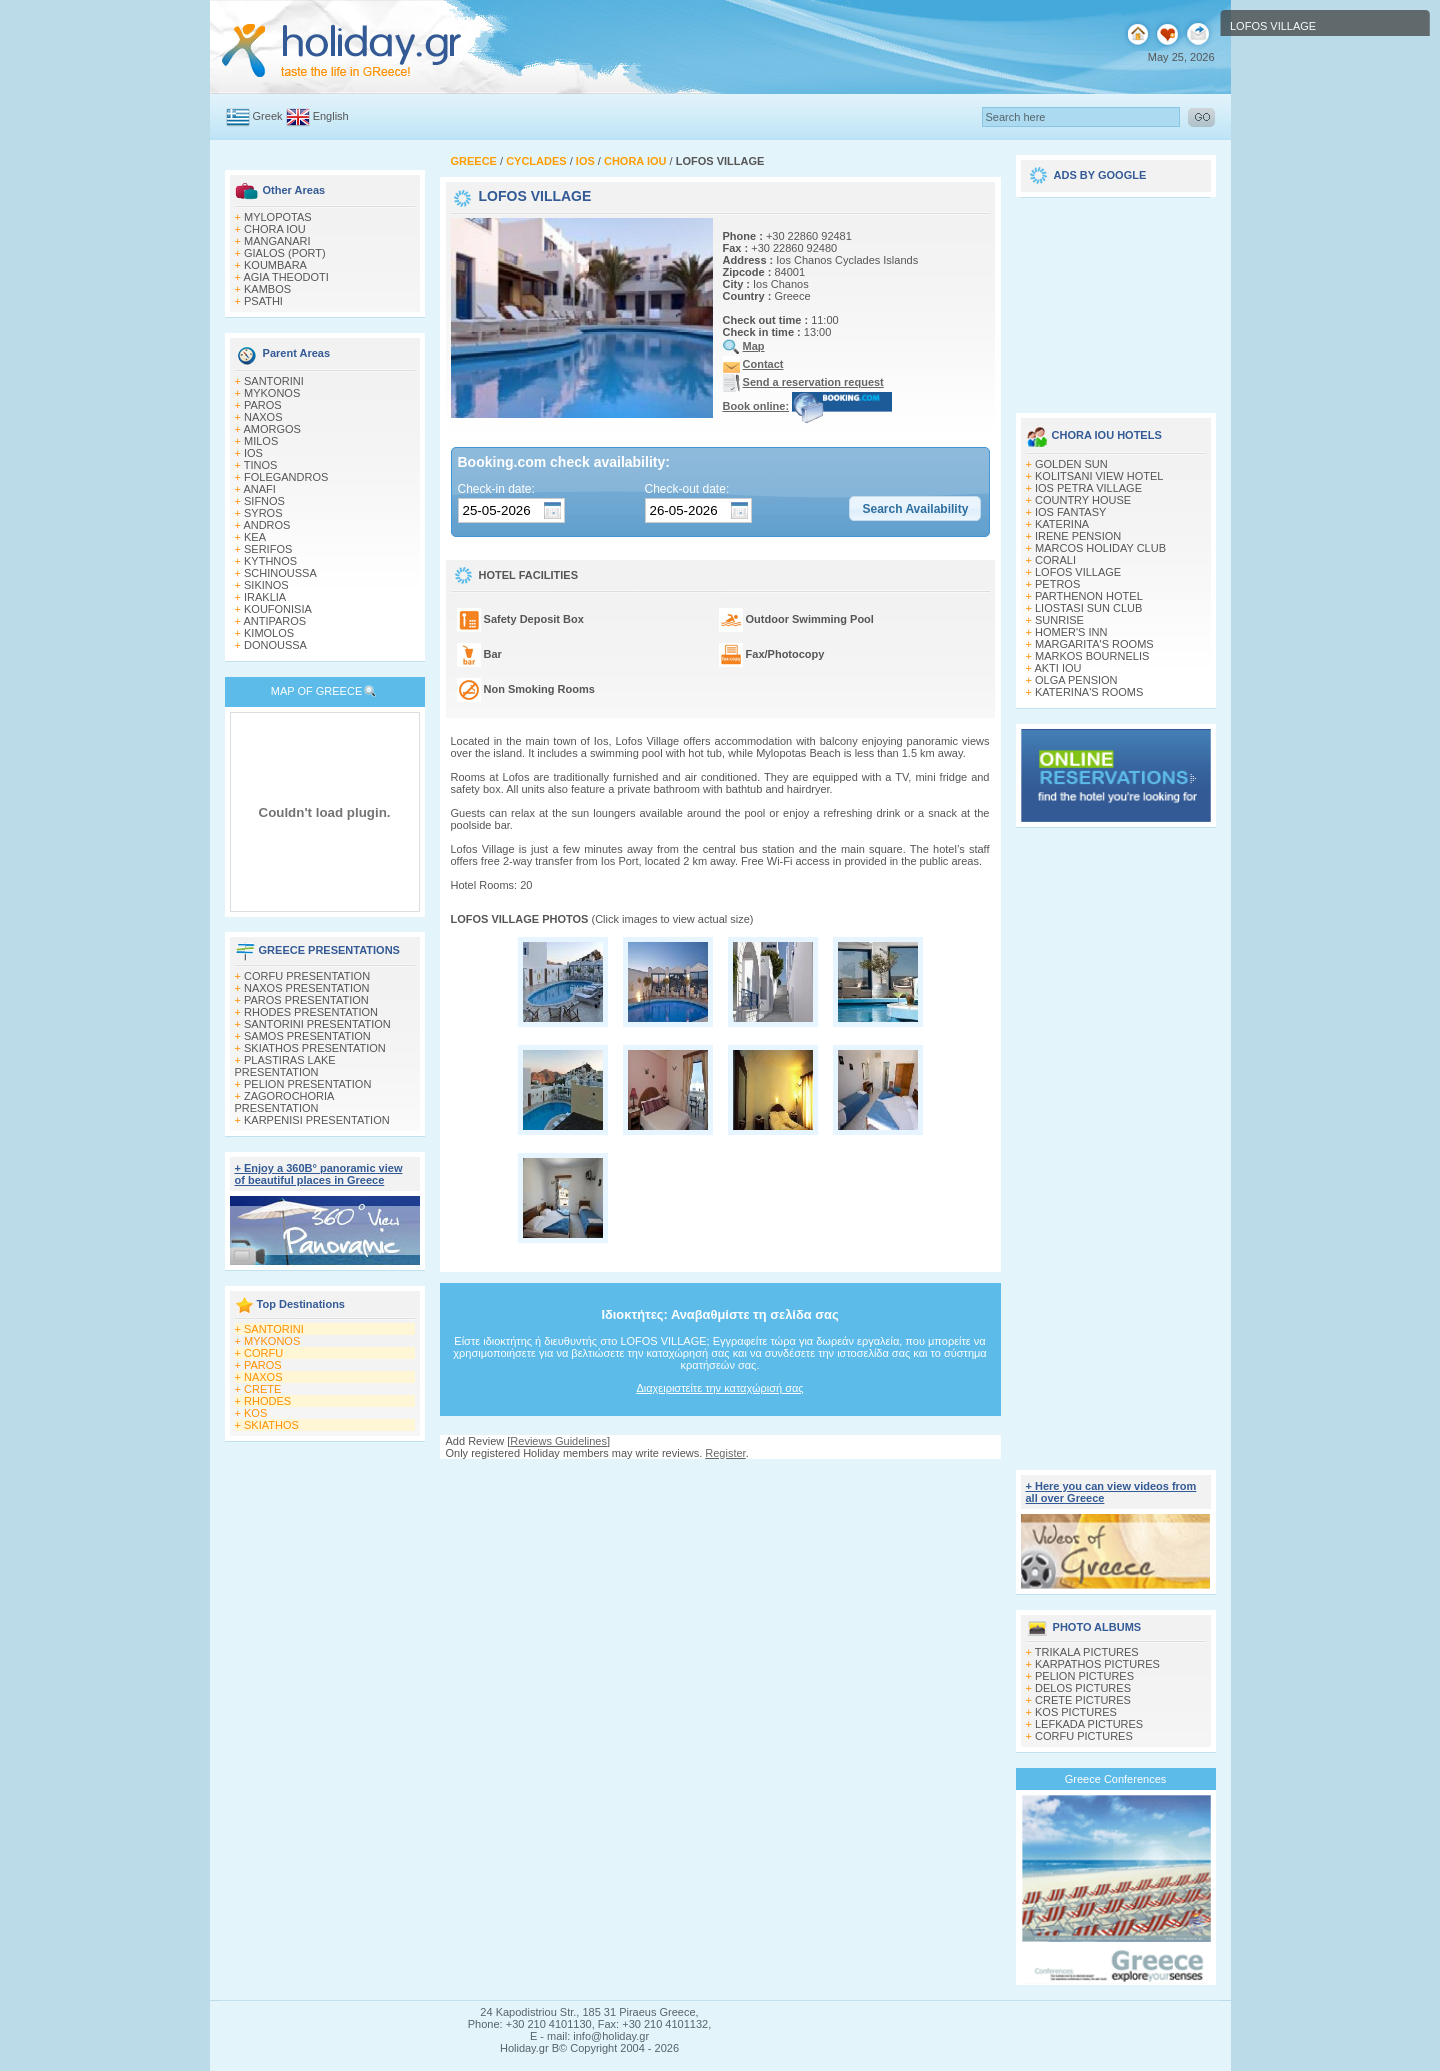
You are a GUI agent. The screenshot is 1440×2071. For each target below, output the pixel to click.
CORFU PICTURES (1084, 1736)
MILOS (261, 441)
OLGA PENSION (1076, 680)
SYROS (263, 513)
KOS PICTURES (1076, 1712)
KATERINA (1062, 524)
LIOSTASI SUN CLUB (1088, 608)
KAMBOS (267, 289)
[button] (915, 509)
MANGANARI (277, 241)
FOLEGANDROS (286, 477)
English (331, 116)
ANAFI (259, 489)
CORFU (263, 1353)
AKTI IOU (1057, 668)
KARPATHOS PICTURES (1097, 1664)
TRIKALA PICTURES (1087, 1652)
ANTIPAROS (274, 621)
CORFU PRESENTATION (307, 976)
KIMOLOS (269, 633)
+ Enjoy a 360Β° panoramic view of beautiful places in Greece (319, 1174)
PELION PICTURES (1084, 1676)
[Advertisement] (720, 1478)
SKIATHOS (271, 1425)
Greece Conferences (1116, 1779)
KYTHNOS (270, 561)
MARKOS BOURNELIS (1092, 656)
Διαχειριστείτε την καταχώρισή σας (719, 1388)
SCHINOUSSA (280, 573)
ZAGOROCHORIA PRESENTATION (284, 1102)
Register (725, 1453)
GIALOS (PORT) (285, 253)
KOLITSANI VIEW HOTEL (1099, 476)
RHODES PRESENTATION (311, 1012)
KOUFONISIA (278, 609)
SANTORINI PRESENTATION (317, 1024)
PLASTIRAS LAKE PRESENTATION (285, 1066)
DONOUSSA (275, 645)
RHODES (267, 1401)
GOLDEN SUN (1071, 464)
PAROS (263, 405)
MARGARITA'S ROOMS (1094, 644)
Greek (268, 116)
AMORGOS (271, 429)
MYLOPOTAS (278, 217)
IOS (253, 453)
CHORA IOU (275, 229)
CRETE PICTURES (1083, 1700)
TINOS (261, 465)
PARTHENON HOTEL (1089, 596)
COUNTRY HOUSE (1083, 500)
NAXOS (263, 417)
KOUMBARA (275, 265)
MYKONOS (272, 393)
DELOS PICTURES (1083, 1688)
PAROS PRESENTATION (306, 1000)
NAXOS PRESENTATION (307, 988)
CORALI (1055, 560)
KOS (255, 1413)
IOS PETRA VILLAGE (1088, 488)
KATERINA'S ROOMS (1089, 692)
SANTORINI (274, 381)
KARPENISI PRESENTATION (317, 1120)
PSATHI (263, 301)
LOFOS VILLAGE (1078, 572)
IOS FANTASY (1070, 512)
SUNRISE (1059, 620)
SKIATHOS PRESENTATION (315, 1048)
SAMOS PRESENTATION (307, 1036)
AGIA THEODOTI (285, 277)
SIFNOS (264, 501)
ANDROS (266, 525)
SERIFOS (268, 549)
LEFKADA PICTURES (1089, 1724)
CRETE (262, 1389)
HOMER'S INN (1071, 632)
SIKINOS (266, 585)
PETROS (1057, 584)
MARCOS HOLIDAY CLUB (1100, 548)
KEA (255, 537)
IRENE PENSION (1078, 536)
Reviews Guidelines (558, 1441)
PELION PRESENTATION (307, 1084)
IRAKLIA (265, 597)
